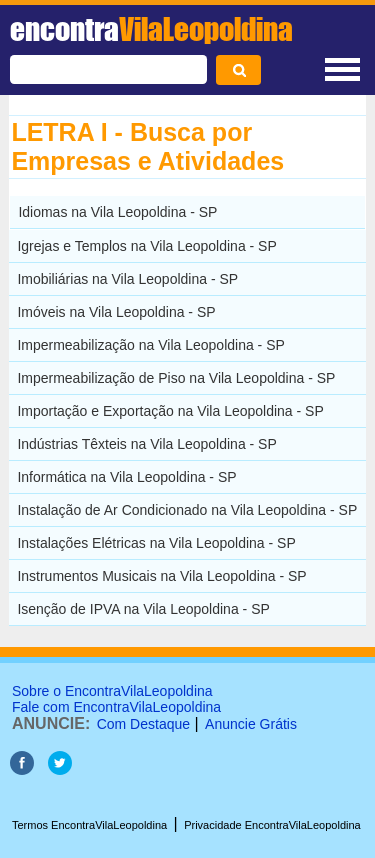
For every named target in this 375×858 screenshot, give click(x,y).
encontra (151, 29)
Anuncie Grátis (251, 724)
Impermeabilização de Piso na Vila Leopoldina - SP (176, 378)
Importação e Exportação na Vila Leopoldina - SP (170, 411)
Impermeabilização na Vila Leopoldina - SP (150, 345)
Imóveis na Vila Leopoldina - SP (116, 312)
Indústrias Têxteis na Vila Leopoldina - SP (146, 444)
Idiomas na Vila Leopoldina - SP (117, 212)
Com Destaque (143, 724)
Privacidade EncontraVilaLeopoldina (272, 825)
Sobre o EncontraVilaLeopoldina (112, 691)
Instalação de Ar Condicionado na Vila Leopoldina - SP (187, 510)
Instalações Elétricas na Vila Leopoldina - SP (156, 543)
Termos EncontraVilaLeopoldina (89, 825)
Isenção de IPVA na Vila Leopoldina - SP (143, 609)
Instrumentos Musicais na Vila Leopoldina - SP (161, 576)
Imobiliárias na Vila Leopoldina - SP (127, 279)
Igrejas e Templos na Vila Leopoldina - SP (146, 246)
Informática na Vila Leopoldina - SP (126, 477)
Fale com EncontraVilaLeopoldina (116, 707)
